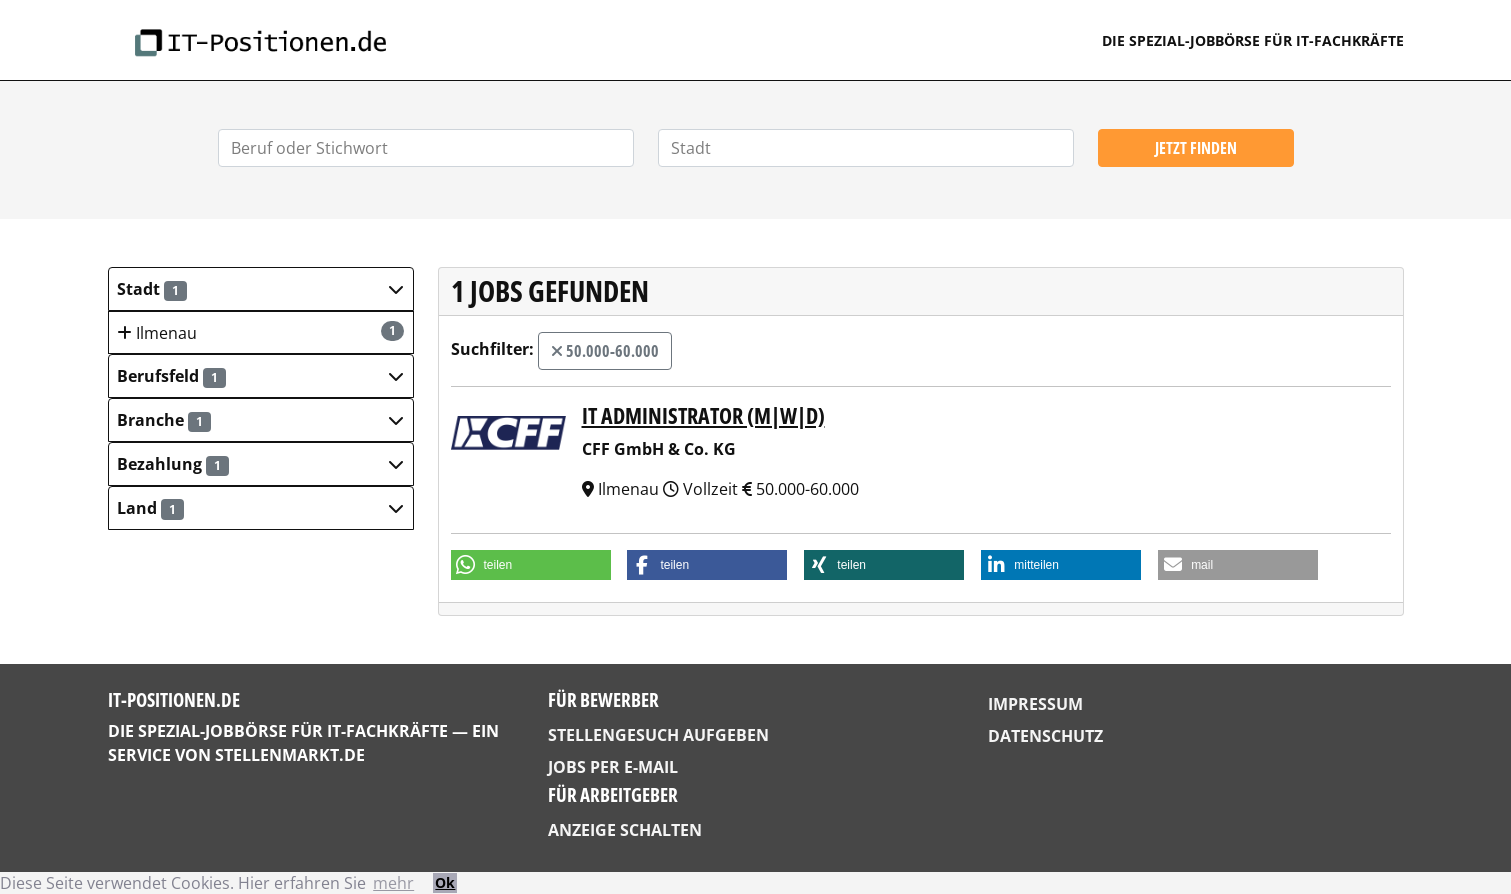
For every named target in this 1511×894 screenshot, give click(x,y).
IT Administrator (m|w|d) (703, 415)
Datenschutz (1045, 736)
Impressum (1035, 704)
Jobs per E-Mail (613, 767)
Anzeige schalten (625, 830)
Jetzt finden (1196, 148)
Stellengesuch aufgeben (658, 735)
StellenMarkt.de (290, 755)
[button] (261, 289)
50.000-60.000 (605, 351)
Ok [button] (445, 882)
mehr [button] (393, 883)
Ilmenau (260, 332)
